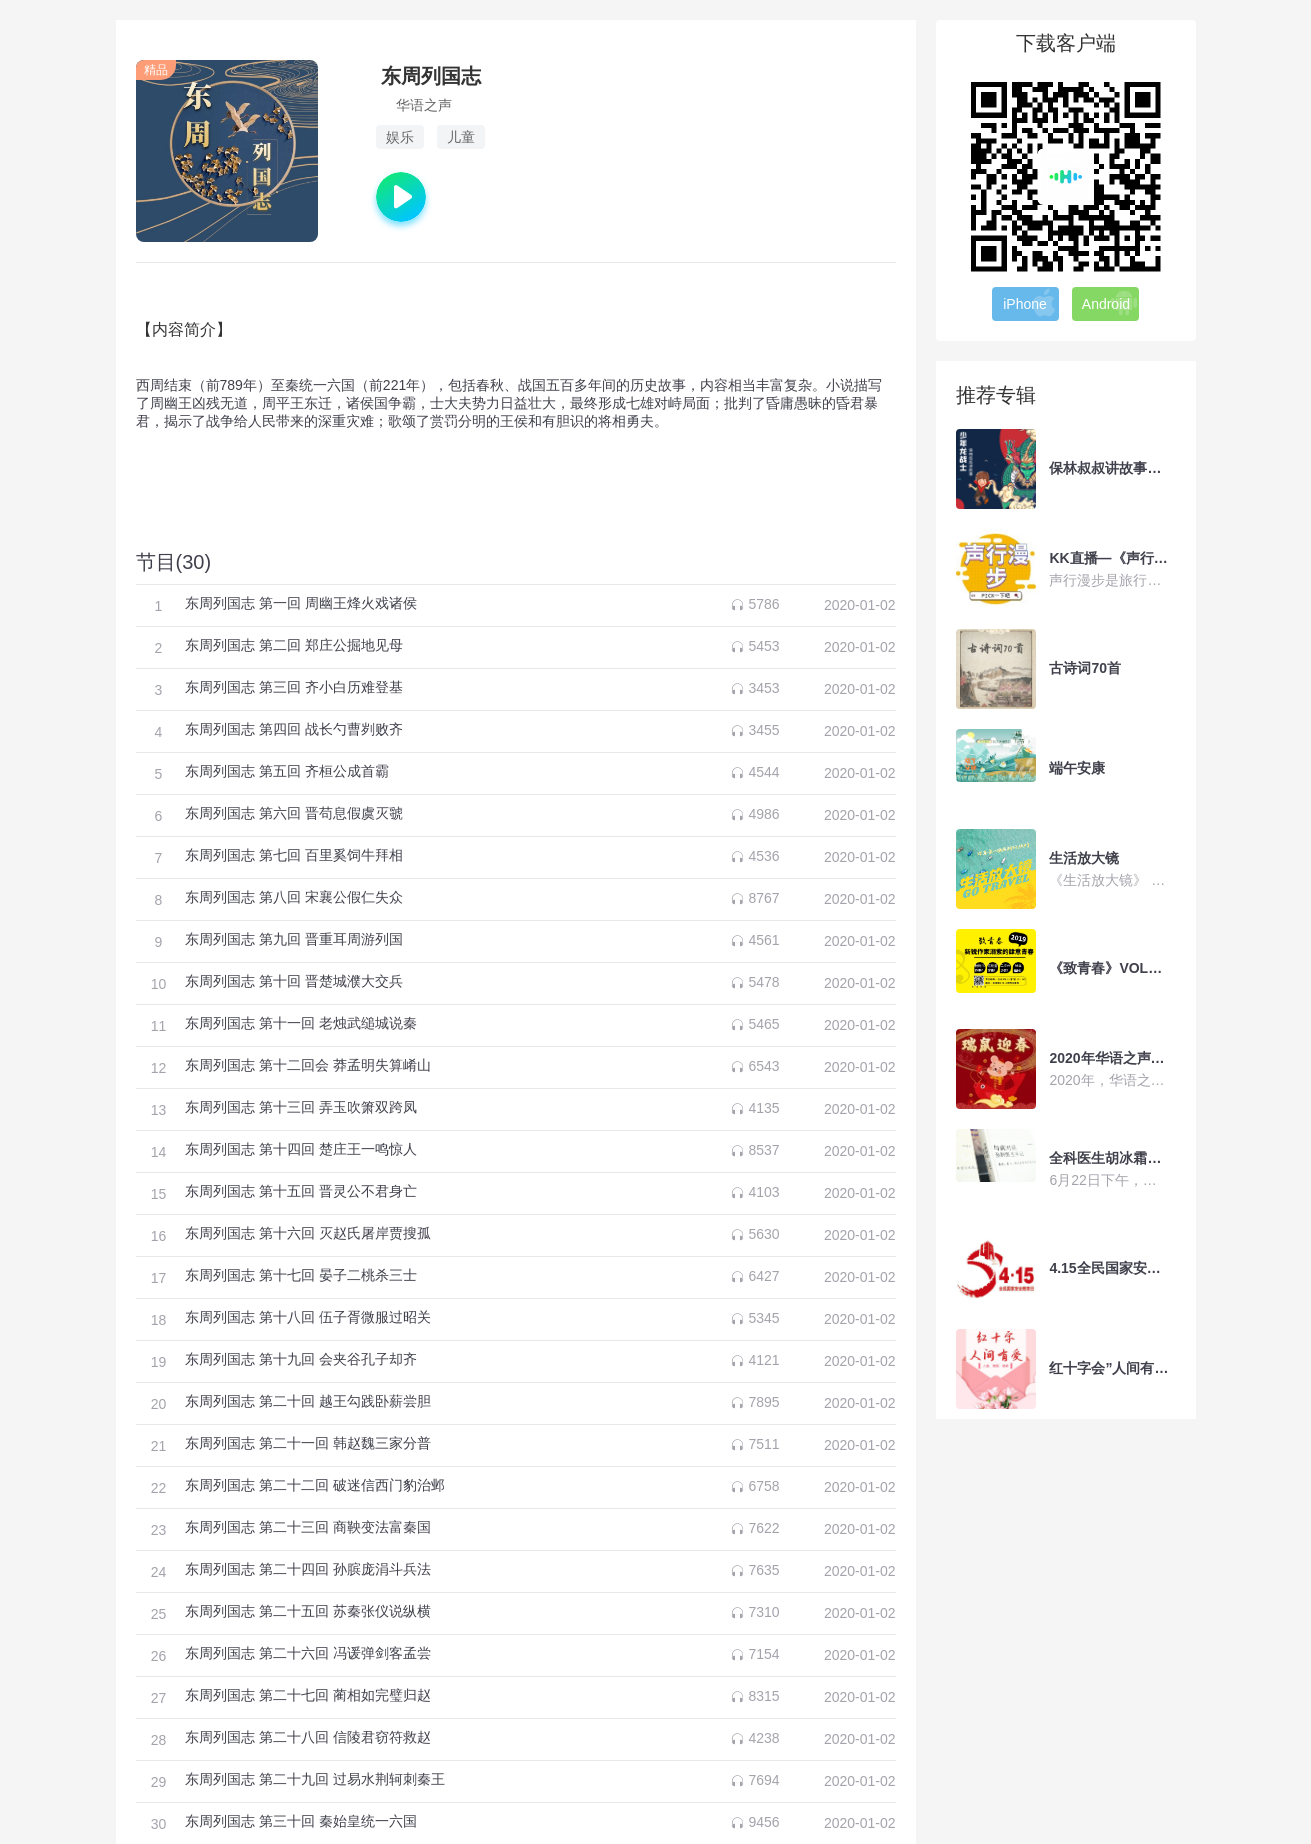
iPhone (1030, 303)
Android (1110, 303)
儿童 (461, 137)
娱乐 (400, 137)
